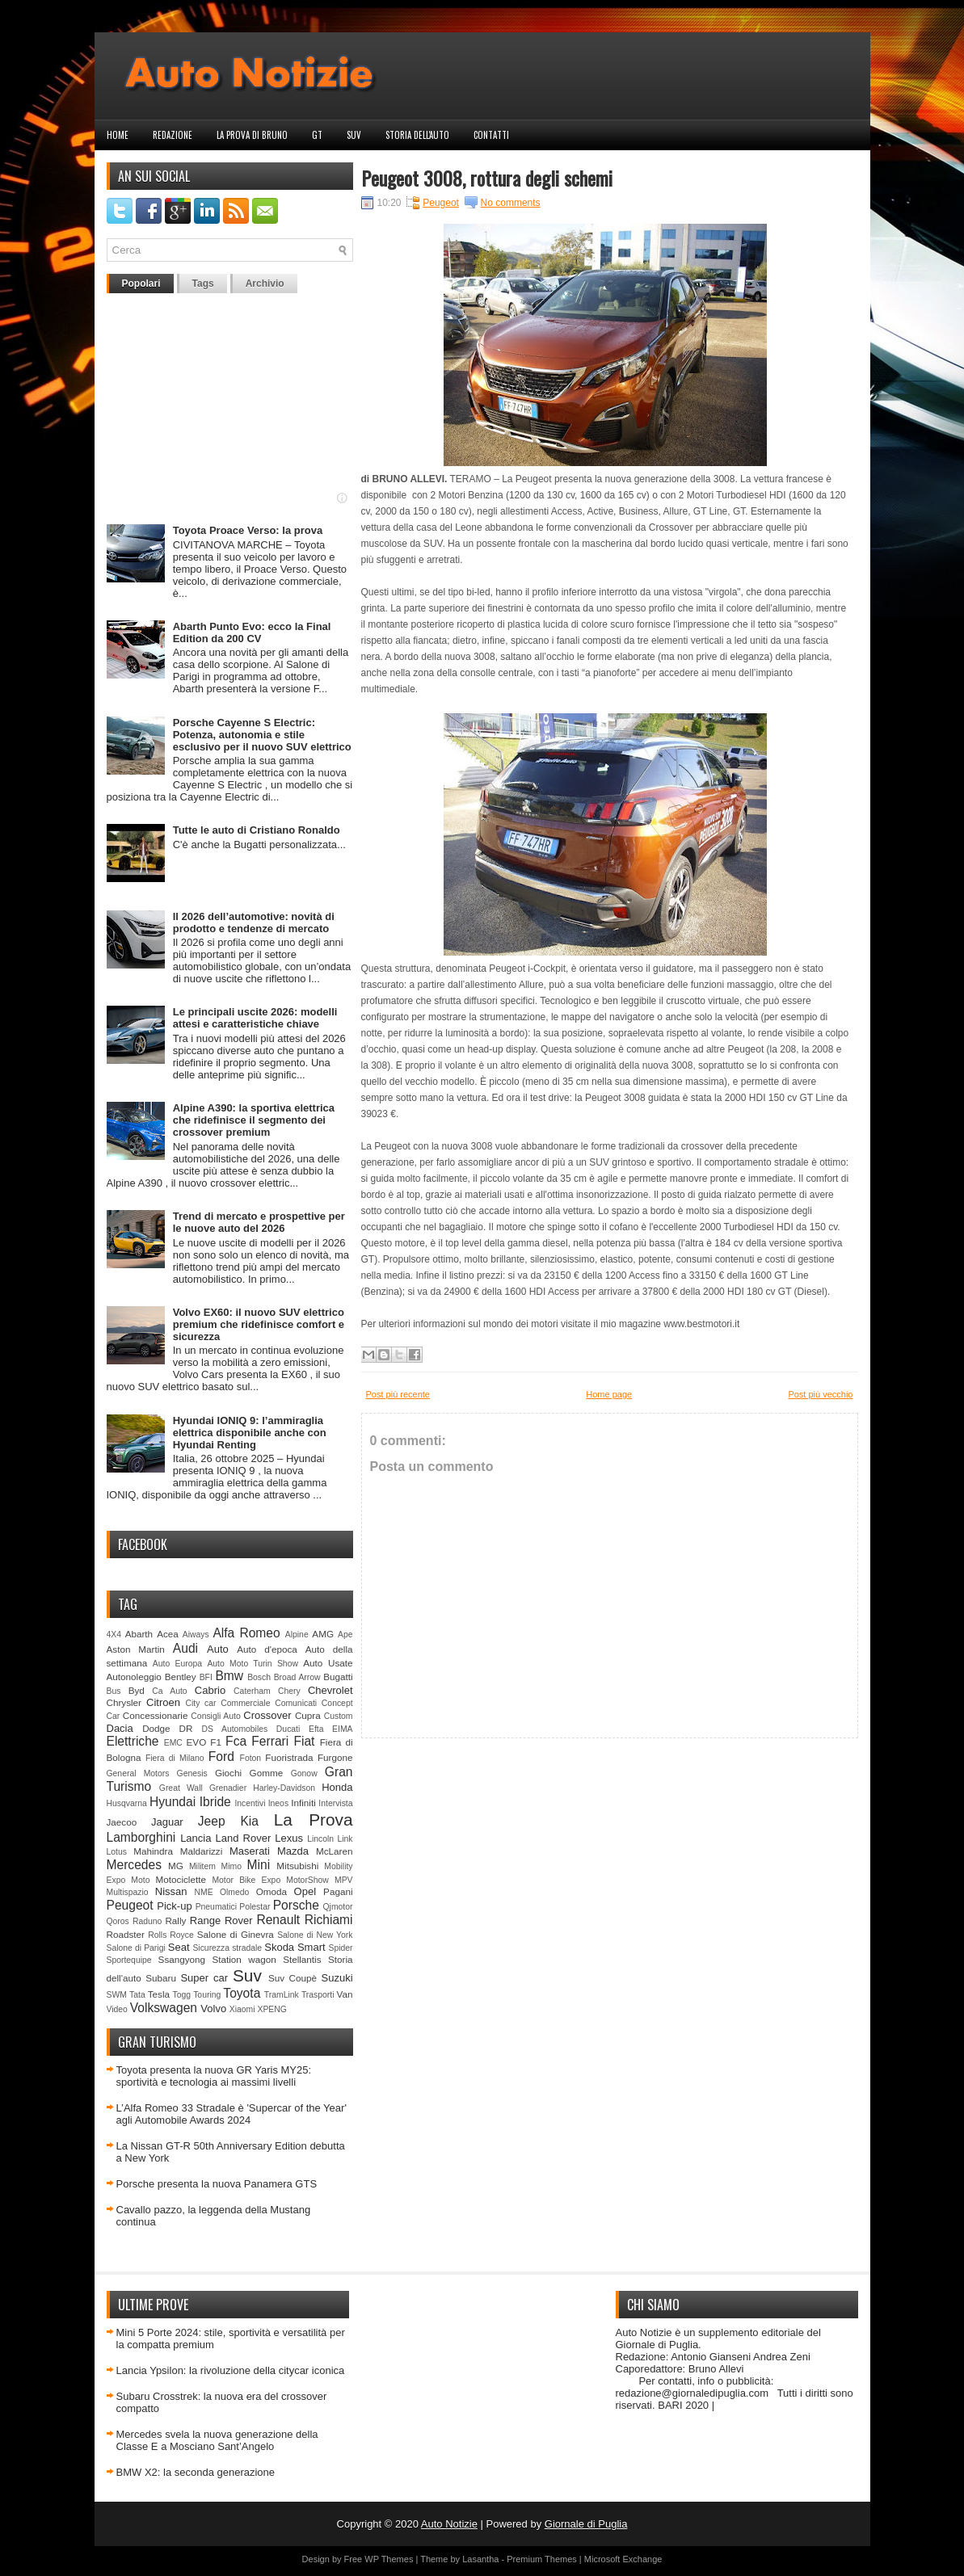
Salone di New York (314, 1935)
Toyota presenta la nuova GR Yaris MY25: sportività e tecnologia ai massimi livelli (214, 2076)
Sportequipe (129, 1960)
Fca (235, 1741)
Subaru (160, 1978)
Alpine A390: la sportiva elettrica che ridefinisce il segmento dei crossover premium (254, 1120)
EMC (173, 1742)
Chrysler (124, 1702)
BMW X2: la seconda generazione (196, 2472)
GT (317, 134)
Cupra (308, 1715)
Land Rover (244, 1838)
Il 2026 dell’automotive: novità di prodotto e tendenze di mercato (254, 922)
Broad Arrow (297, 1677)
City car (200, 1703)
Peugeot (130, 1905)
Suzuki (337, 1978)
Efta (316, 1729)
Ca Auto (169, 1691)
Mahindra (153, 1851)
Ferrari (269, 1741)
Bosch (259, 1677)
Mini (259, 1865)
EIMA (342, 1729)
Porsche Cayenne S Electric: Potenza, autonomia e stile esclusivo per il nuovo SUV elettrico (262, 734)
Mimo (231, 1866)
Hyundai (172, 1802)
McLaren (334, 1851)
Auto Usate (327, 1663)
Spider (340, 1948)
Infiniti (303, 1802)
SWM (117, 1994)
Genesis (192, 1773)
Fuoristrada (289, 1757)
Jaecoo (122, 1822)
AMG (323, 1633)
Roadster (126, 1934)
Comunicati (296, 1703)
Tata (137, 1994)
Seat (179, 1947)
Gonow (304, 1773)
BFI (206, 1677)
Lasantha (480, 2559)
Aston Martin (136, 1649)
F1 (215, 1742)
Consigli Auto (215, 1716)
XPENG (271, 2009)
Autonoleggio (134, 1676)
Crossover (267, 1715)
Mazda (293, 1851)
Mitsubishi (297, 1865)
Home (117, 134)
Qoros (118, 1921)
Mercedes (134, 1865)
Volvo (213, 2008)
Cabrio (210, 1690)
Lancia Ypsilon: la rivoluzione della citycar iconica (230, 2370)
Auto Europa (177, 1663)
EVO (197, 1742)
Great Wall (181, 1788)
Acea (168, 1633)
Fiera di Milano (174, 1758)
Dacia (120, 1728)
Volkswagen (163, 2008)
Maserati (249, 1851)
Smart (311, 1947)
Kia (249, 1821)
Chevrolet (330, 1690)
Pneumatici (216, 1906)
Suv (354, 134)
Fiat (303, 1741)
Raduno (147, 1921)
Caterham (252, 1691)
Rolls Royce (171, 1935)
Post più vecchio (820, 1394)
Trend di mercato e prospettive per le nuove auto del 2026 (259, 1222)
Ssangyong (181, 1959)
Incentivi (249, 1803)
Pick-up (174, 1906)
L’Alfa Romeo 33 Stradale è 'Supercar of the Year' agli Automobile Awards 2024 (231, 2114)
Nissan (171, 1891)
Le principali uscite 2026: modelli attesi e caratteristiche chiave (255, 1018)
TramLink (281, 1994)
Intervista (335, 1803)
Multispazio (128, 1892)
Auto (218, 1649)
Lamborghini (141, 1837)
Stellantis (302, 1959)
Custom (338, 1716)
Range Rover (221, 1920)
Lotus (117, 1851)
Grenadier (227, 1788)
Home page (609, 1394)
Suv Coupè (292, 1978)
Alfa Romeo (246, 1633)
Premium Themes (542, 2559)
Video (117, 2009)
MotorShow (307, 1880)
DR (186, 1728)
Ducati (288, 1729)
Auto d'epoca (267, 1649)
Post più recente (398, 1394)
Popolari (141, 283)
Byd (136, 1690)
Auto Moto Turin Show (252, 1663)
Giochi (228, 1772)
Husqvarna (127, 1803)
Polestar (254, 1906)
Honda (337, 1787)
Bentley (180, 1676)
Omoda (271, 1891)
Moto (140, 1880)
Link (344, 1838)
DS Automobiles (235, 1729)
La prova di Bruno (252, 134)
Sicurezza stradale (227, 1948)
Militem (202, 1866)
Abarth (139, 1633)
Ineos (278, 1803)
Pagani (337, 1891)
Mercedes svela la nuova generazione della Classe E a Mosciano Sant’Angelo (217, 2440)
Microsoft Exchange (623, 2559)
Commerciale (245, 1703)
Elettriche (133, 1741)
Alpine (297, 1634)
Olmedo (234, 1892)
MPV (344, 1880)
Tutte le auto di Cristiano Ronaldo (256, 830)
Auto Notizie (449, 2524)
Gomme (267, 1772)
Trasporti (318, 1994)
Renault (278, 1920)
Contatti (491, 134)
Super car (204, 1978)
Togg (182, 1994)
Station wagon (244, 1959)
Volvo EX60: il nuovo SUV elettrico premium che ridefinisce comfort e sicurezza (258, 1324)
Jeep (211, 1821)
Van (345, 1994)
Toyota (241, 1993)
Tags (203, 283)
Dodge (156, 1728)
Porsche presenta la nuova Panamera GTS (217, 2184)
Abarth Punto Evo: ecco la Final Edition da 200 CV (252, 632)
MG (175, 1865)
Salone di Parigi (136, 1948)
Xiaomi (242, 2009)
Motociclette (181, 1879)
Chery (289, 1691)
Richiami (329, 1920)
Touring (207, 1994)
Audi (185, 1648)
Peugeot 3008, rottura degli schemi (486, 177)
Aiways (196, 1634)
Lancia (195, 1838)
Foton (251, 1758)
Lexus (289, 1838)
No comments (511, 202)
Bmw (229, 1676)
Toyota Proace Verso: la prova (247, 530)
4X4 (114, 1634)
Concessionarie (155, 1715)
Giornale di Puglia (586, 2524)
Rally (175, 1920)
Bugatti (337, 1676)
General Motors (138, 1773)
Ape (345, 1634)
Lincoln (320, 1838)
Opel (305, 1891)
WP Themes (388, 2559)
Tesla (159, 1994)
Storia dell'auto (417, 134)
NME (204, 1892)
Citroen (163, 1702)
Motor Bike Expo (246, 1880)
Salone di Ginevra (235, 1934)
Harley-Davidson (284, 1788)
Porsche (296, 1905)
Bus (114, 1691)
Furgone (335, 1757)
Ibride (215, 1802)
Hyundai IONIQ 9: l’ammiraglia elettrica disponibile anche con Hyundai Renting (249, 1432)
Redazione (172, 134)
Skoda (279, 1947)
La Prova (313, 1819)
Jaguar (167, 1822)
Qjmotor (338, 1906)
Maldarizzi (201, 1851)
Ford (221, 1756)
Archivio (265, 283)
